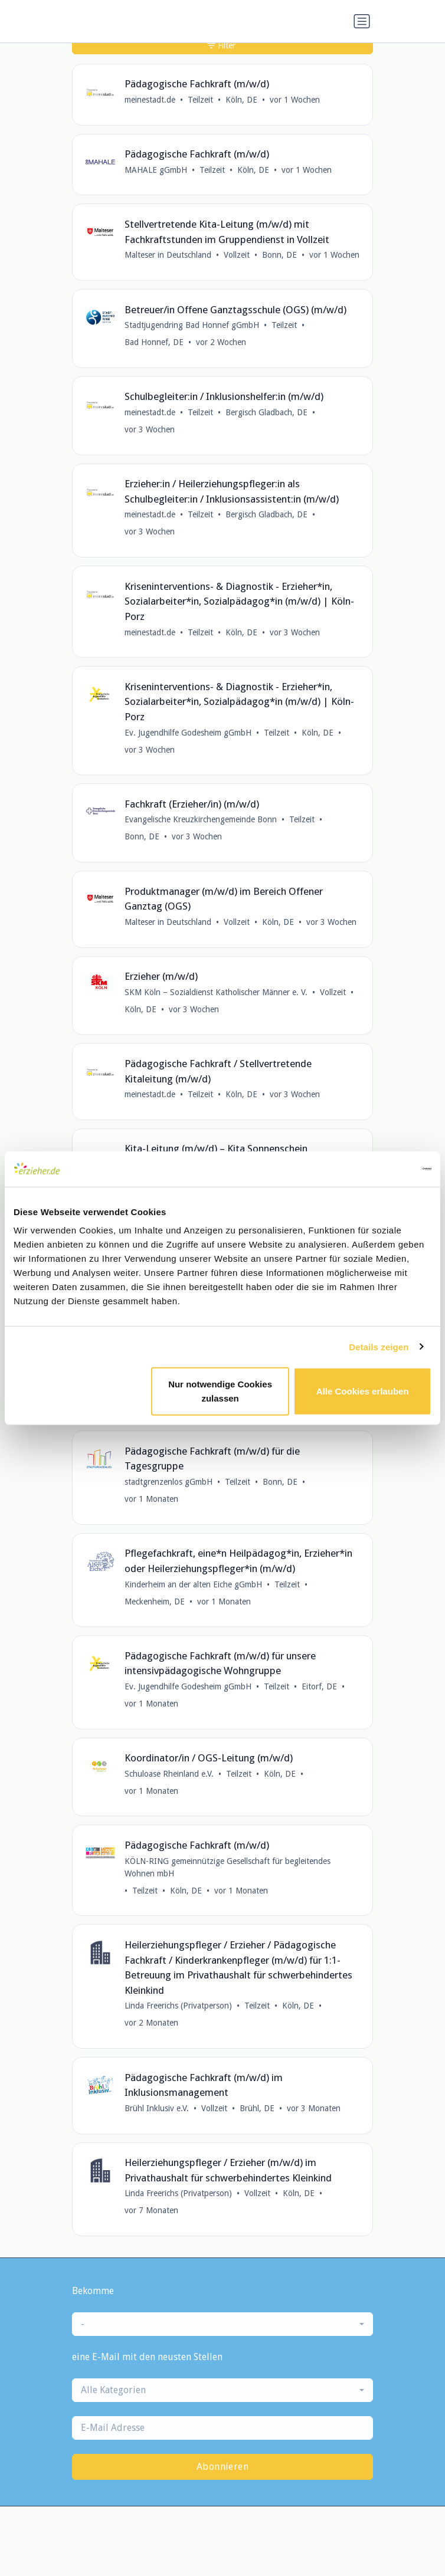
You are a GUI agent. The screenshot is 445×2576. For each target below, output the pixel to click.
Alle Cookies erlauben (362, 1391)
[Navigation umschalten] (362, 21)
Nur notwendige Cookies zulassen (220, 1391)
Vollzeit (237, 255)
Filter (221, 45)
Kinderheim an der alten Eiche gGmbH (193, 1584)
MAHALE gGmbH (156, 170)
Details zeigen (378, 1346)
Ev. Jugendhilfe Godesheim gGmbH (188, 732)
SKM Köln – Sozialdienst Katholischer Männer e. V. (216, 992)
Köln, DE (241, 99)
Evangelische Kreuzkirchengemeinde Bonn (201, 819)
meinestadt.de (150, 99)
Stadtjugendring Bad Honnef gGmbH (192, 325)
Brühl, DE (257, 2108)
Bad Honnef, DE (154, 342)
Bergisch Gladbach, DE (266, 412)
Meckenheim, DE (155, 1601)
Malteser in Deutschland (168, 255)
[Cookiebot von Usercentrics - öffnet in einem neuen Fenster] (379, 1168)
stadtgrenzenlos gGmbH (168, 1481)
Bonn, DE (279, 255)
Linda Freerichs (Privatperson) (178, 2005)
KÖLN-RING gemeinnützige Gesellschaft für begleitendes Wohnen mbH (228, 1867)
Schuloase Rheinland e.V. (169, 1773)
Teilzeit (200, 99)
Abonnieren (222, 2466)
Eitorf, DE (319, 1686)
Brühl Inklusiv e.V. (157, 2108)
